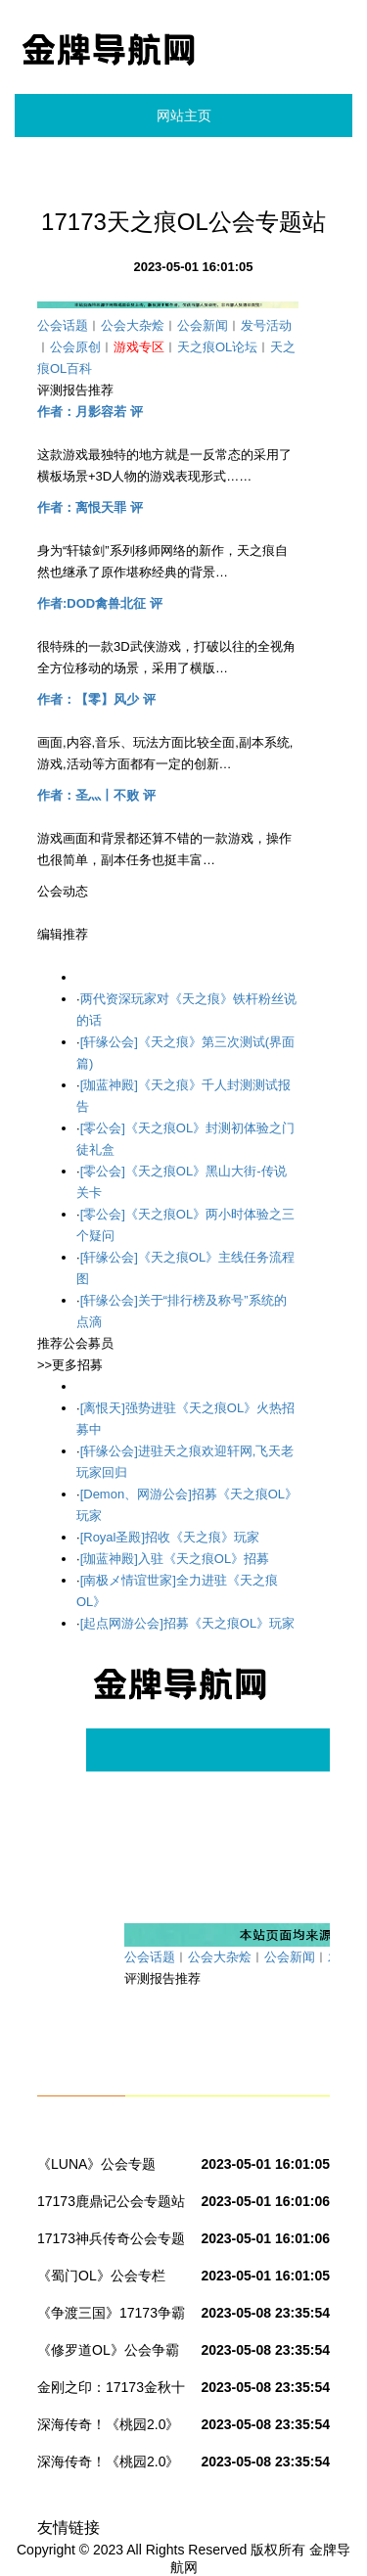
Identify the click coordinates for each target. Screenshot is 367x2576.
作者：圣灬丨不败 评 (96, 795)
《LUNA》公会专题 (96, 2164)
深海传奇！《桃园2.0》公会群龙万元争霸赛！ (108, 2428)
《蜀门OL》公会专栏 (101, 2275)
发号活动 (266, 325)
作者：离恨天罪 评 (90, 507)
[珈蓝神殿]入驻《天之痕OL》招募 (175, 1558)
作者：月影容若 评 (90, 411)
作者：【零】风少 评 (96, 699)
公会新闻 (202, 325)
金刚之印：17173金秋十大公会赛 (111, 2391)
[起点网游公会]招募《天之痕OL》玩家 (188, 1623)
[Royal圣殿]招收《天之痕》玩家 (169, 1537)
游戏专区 (139, 347)
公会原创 (75, 347)
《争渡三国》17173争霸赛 (111, 2316)
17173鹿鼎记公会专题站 (111, 2201)
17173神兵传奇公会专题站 (111, 2242)
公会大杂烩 (132, 325)
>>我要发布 (70, 955)
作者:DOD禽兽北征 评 (99, 603)
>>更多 (57, 912)
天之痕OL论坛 (217, 347)
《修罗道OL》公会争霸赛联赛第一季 (108, 2354)
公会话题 (62, 325)
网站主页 (184, 115)
